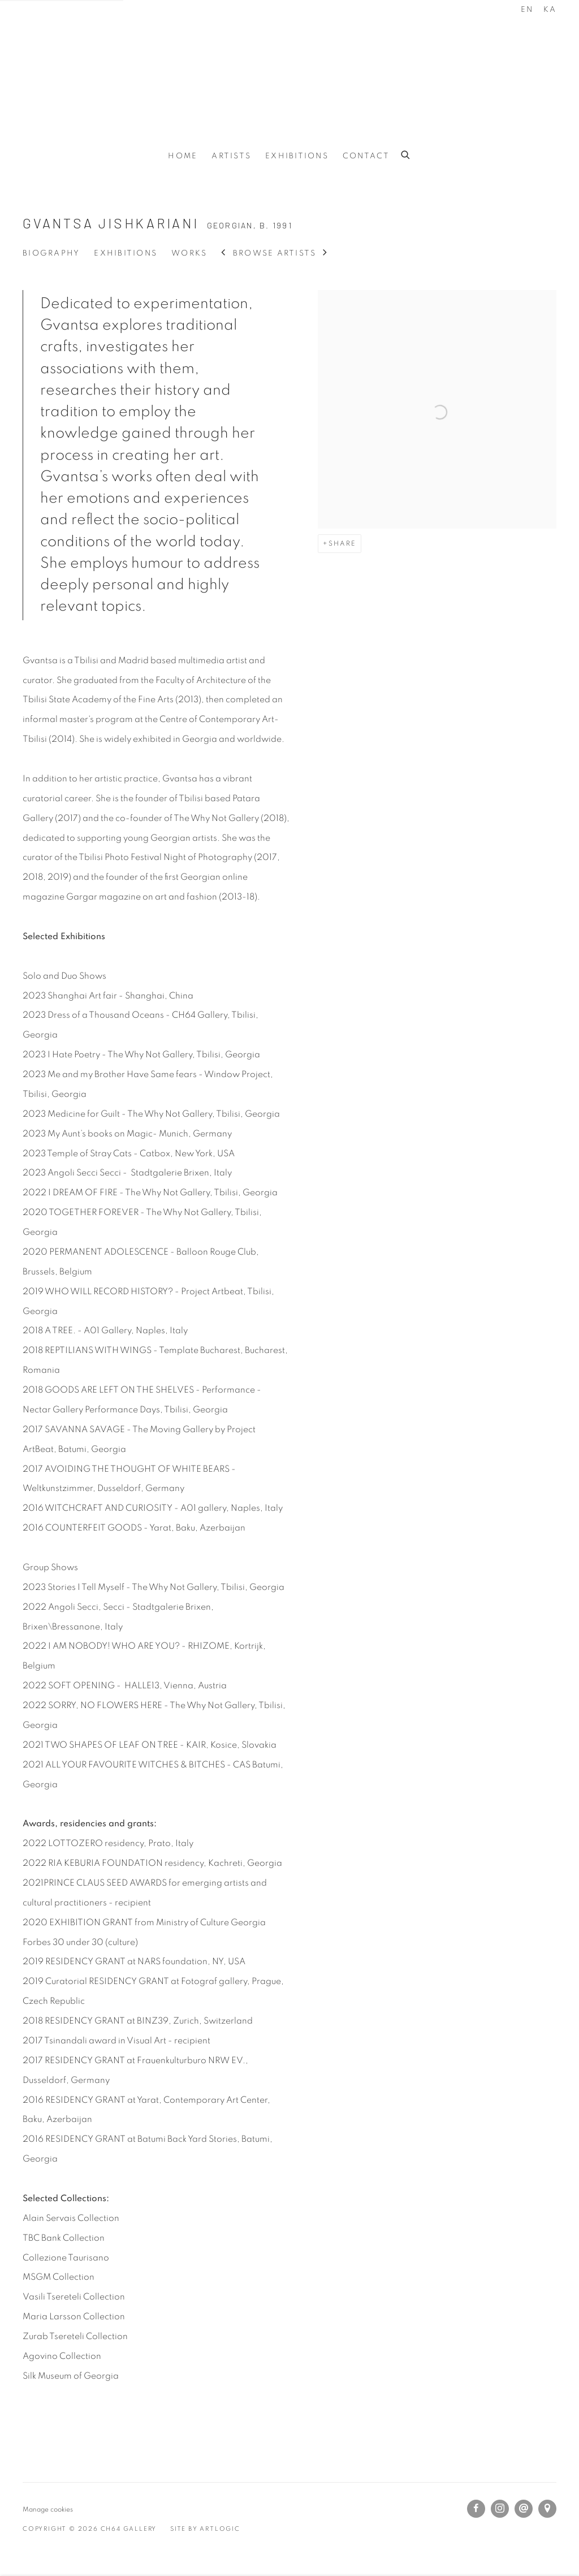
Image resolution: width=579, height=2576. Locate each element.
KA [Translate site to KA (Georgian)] (550, 10)
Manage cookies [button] (48, 2509)
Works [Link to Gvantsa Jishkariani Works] (189, 253)
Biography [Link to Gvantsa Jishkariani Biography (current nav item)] (51, 253)
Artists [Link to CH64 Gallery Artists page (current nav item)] (231, 156)
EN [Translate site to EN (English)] (527, 10)
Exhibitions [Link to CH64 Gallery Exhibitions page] (297, 156)
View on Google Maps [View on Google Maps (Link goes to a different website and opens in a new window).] (547, 2509)
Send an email (524, 2509)
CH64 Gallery (289, 72)
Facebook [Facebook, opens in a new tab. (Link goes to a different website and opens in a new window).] (476, 2509)
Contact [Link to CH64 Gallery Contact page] (366, 156)
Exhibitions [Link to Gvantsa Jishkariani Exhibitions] (125, 253)
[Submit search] (406, 153)
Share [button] (342, 543)
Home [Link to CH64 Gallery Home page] (182, 156)
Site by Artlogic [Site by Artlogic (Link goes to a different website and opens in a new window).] (205, 2529)
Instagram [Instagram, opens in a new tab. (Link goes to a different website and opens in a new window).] (500, 2509)
